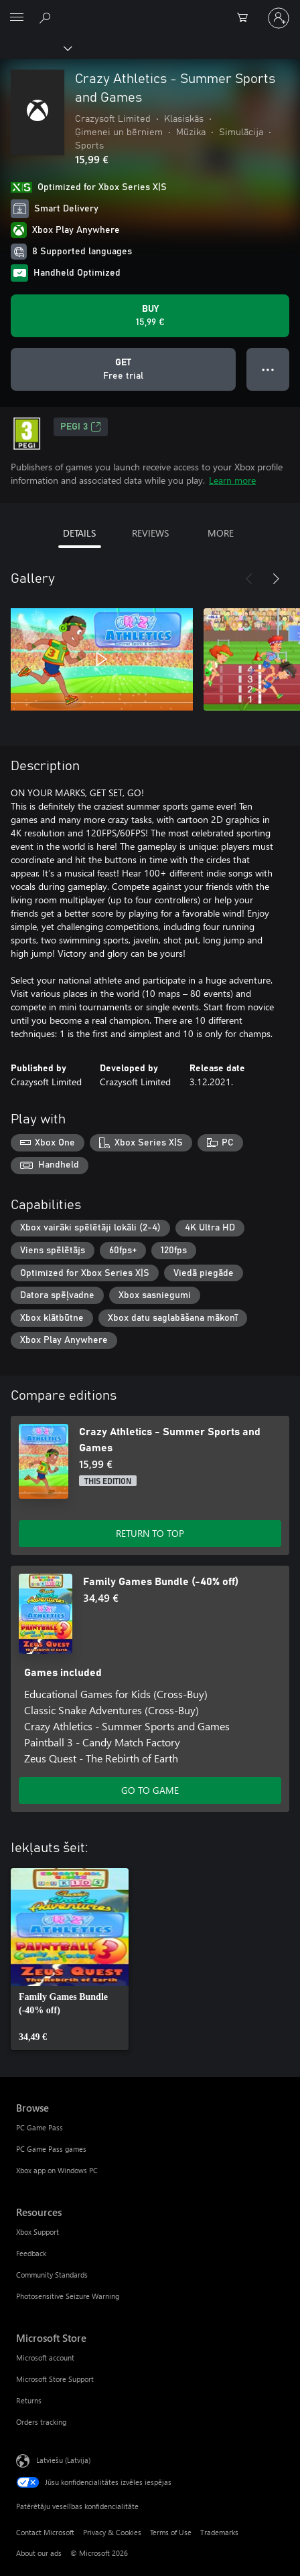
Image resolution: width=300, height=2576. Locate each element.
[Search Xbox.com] (46, 17)
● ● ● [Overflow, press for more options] (268, 369)
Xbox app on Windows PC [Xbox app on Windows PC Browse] (57, 2170)
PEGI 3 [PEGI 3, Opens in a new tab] (80, 427)
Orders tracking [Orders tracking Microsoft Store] (41, 2421)
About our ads (39, 2553)
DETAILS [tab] (79, 533)
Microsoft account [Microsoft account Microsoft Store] (45, 2357)
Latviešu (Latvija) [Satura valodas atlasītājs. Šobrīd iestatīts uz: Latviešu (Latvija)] (63, 2459)
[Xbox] (35, 47)
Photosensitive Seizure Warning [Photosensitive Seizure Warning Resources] (67, 2296)
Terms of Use (171, 2532)
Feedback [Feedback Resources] (31, 2253)
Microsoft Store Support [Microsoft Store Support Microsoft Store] (55, 2379)
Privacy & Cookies (112, 2532)
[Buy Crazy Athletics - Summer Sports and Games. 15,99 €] (150, 315)
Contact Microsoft (45, 2532)
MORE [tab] (221, 533)
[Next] (275, 578)
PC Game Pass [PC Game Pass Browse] (39, 2127)
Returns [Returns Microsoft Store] (29, 2400)
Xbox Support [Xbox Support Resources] (37, 2231)
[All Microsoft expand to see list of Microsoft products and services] (17, 18)
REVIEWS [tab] (150, 533)
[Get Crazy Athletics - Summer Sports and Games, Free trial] (123, 369)
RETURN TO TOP (150, 1533)
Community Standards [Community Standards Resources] (52, 2274)
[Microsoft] (149, 10)
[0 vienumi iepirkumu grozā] (246, 18)
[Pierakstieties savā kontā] (278, 18)
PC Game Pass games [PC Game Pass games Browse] (51, 2148)
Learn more (232, 480)
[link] (70, 1959)
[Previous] (249, 578)
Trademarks (219, 2532)
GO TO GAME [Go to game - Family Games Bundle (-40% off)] (150, 1790)
